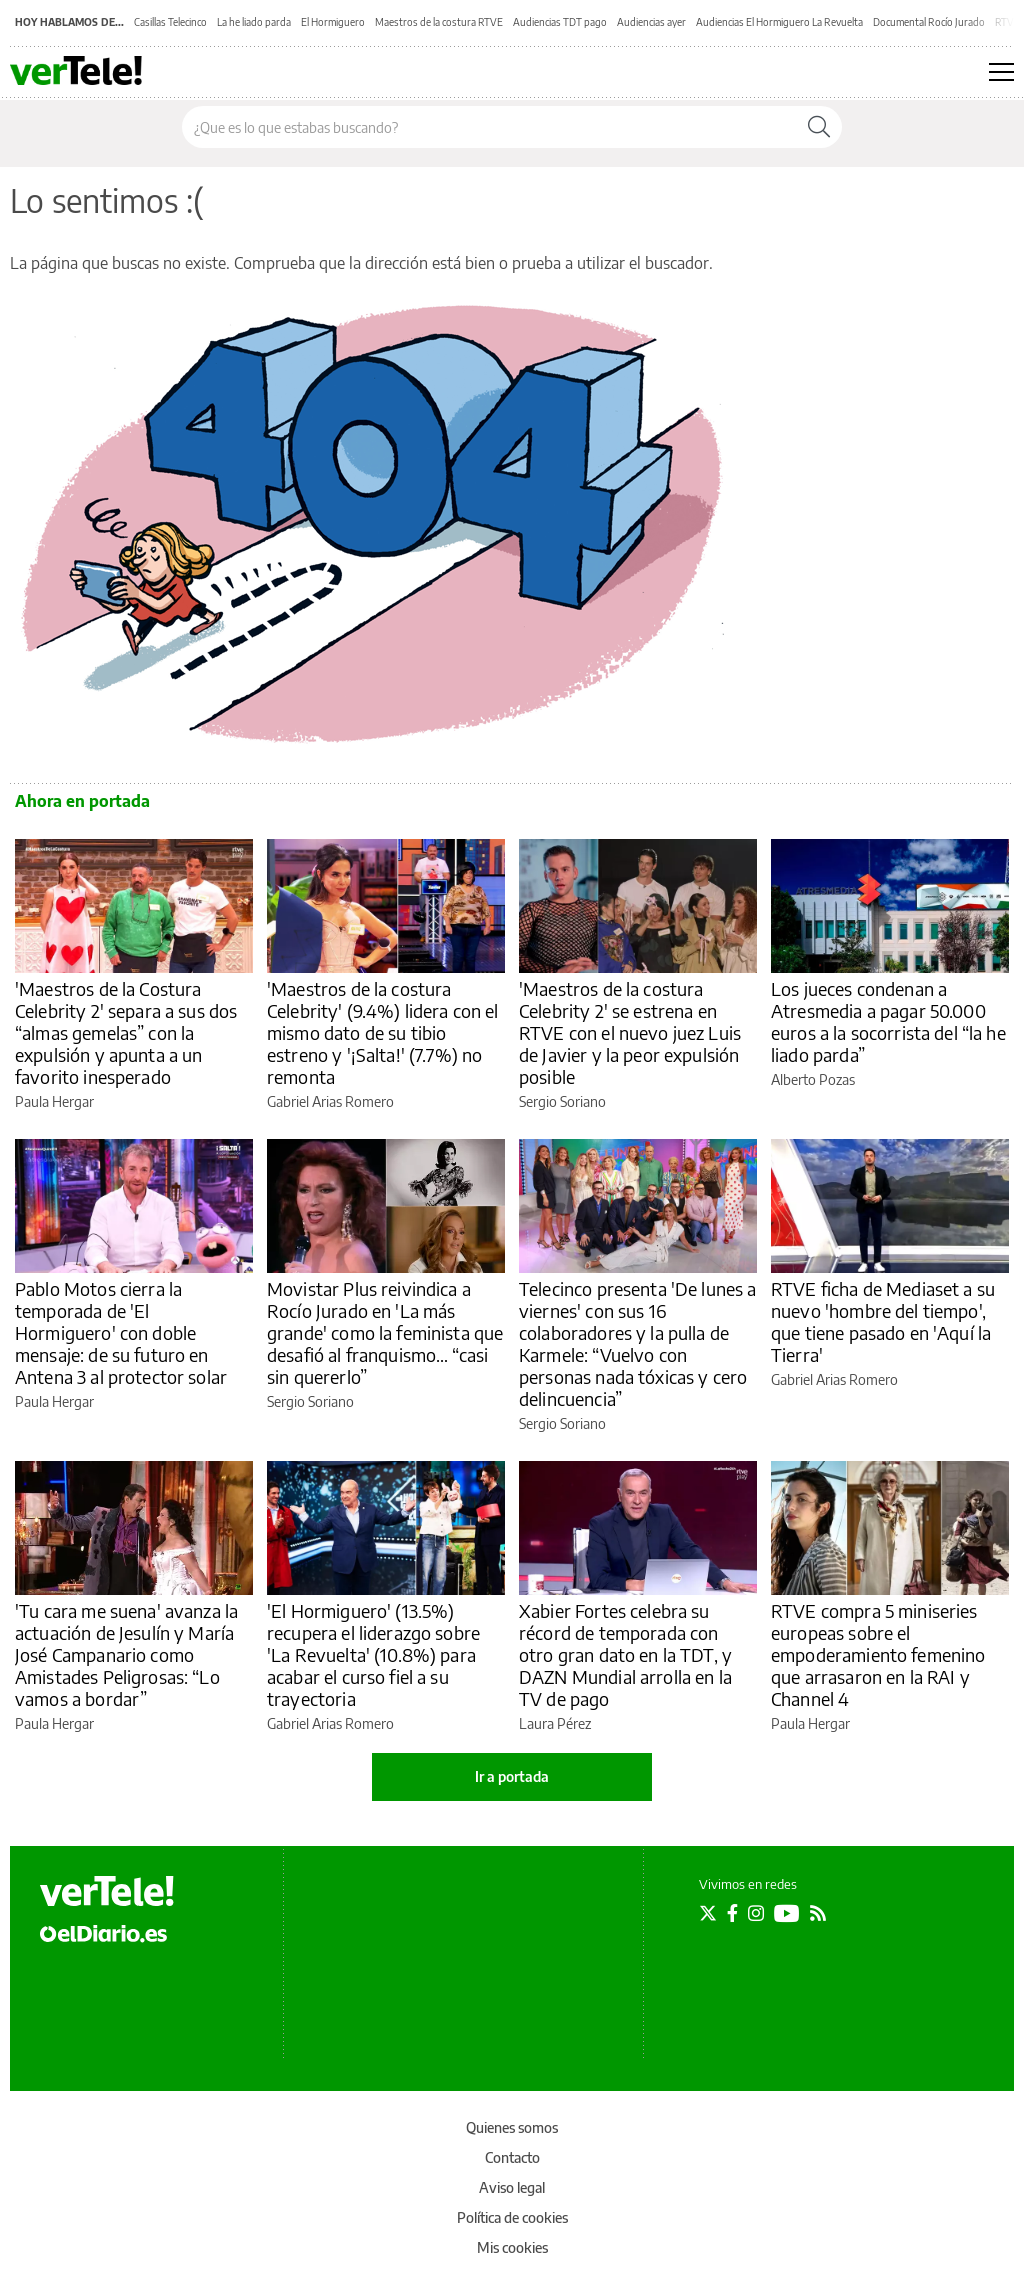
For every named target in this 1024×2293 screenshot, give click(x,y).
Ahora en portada (82, 801)
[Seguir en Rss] (818, 1913)
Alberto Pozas (813, 1079)
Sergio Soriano (562, 1101)
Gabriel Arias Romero (330, 1101)
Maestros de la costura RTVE (439, 22)
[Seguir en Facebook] (732, 1913)
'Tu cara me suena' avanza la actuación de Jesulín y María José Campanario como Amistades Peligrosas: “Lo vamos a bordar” (126, 1654)
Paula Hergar (54, 1101)
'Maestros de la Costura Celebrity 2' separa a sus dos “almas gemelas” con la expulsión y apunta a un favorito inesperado (126, 1032)
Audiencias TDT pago (560, 22)
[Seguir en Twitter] (708, 1913)
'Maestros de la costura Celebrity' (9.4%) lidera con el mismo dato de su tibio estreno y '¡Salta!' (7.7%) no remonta (383, 1032)
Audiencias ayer (651, 22)
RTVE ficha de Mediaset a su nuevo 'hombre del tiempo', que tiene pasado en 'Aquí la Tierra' (883, 1321)
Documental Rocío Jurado (929, 22)
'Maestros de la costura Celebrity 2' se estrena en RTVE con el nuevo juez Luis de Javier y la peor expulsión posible (630, 1032)
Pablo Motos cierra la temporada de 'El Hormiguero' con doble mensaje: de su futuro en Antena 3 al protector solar (121, 1332)
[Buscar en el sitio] (489, 127)
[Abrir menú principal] (1001, 72)
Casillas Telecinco (170, 22)
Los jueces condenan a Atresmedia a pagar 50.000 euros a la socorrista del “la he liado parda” (888, 1021)
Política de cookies (512, 2217)
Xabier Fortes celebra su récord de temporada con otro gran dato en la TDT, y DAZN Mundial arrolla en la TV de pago (625, 1654)
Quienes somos (512, 2127)
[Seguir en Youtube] (787, 1913)
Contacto (512, 2157)
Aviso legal (512, 2187)
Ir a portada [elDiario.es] (512, 1776)
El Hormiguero (333, 22)
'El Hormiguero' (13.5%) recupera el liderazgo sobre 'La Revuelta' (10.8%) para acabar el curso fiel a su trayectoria (373, 1654)
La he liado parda (254, 22)
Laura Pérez (555, 1723)
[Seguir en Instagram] (756, 1913)
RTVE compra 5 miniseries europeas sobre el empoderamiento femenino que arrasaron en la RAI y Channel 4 (878, 1654)
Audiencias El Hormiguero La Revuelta (779, 22)
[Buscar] (819, 127)
